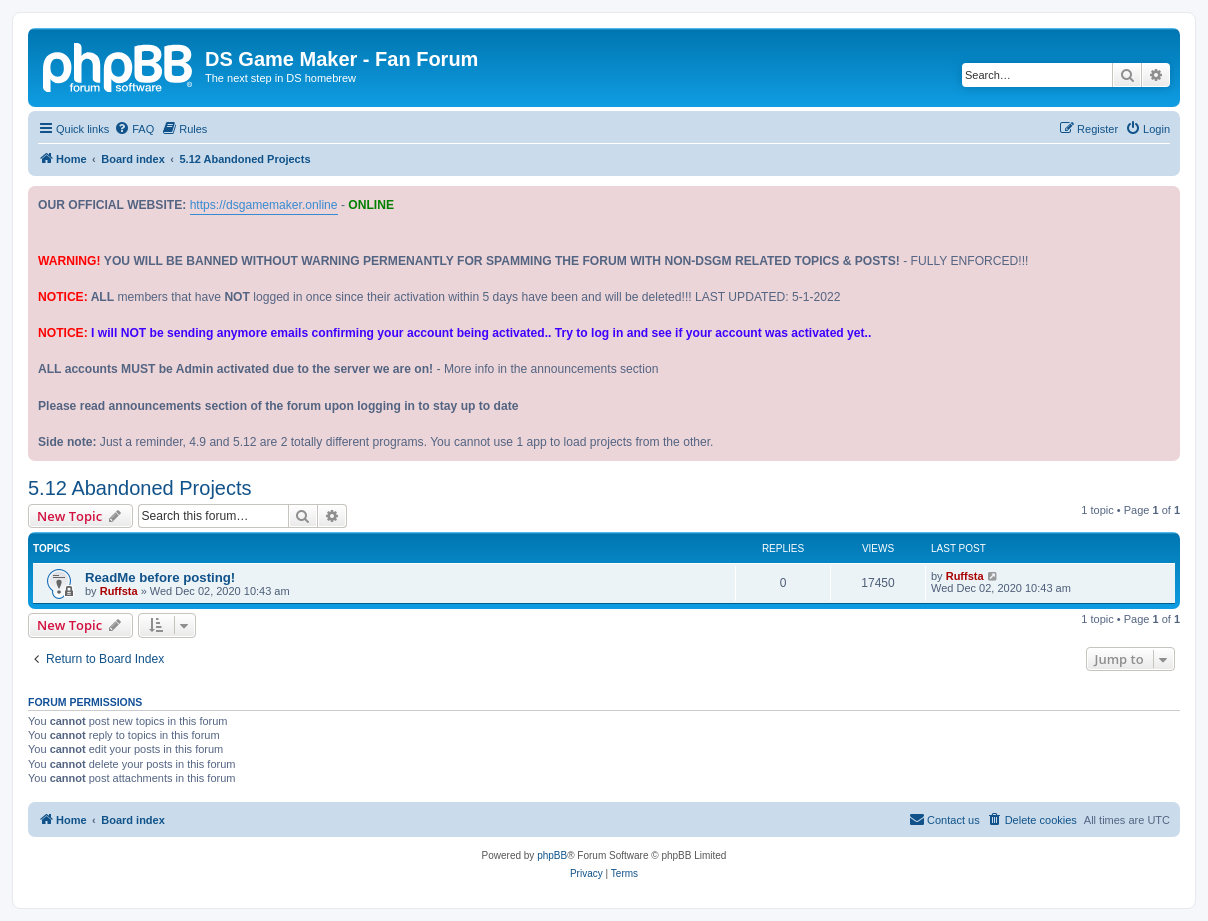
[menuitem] (134, 129)
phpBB (552, 855)
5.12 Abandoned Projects (140, 488)
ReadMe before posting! (160, 577)
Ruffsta (119, 591)
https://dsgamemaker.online (264, 205)
